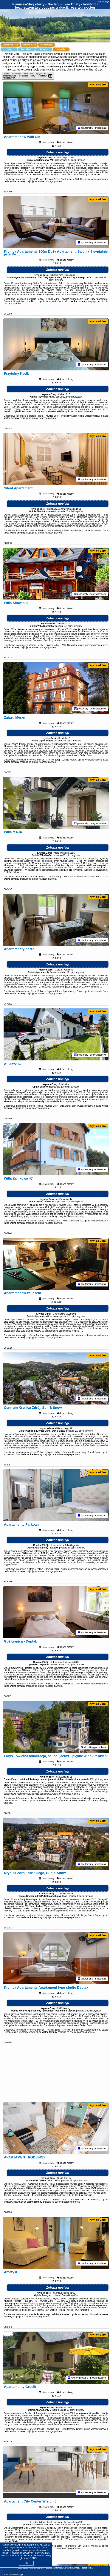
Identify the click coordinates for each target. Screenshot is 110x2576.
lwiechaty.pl (103, 1)
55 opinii (71, 2471)
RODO (33, 2558)
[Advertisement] (55, 2127)
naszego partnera (53, 184)
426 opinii (66, 876)
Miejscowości (46, 45)
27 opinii (64, 2353)
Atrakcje (43, 49)
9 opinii (88, 2063)
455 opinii (68, 641)
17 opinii (72, 163)
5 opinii (72, 1350)
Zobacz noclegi (57, 155)
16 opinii (70, 1232)
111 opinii (70, 996)
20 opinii (70, 523)
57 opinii (72, 1587)
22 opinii (68, 406)
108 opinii (65, 1114)
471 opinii (67, 759)
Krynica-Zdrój (97, 84)
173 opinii (79, 1467)
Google (45, 2544)
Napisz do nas (87, 2568)
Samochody (26, 49)
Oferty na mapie (29, 45)
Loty (9, 49)
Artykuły (61, 49)
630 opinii (94, 1825)
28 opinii (71, 1707)
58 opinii (74, 2235)
